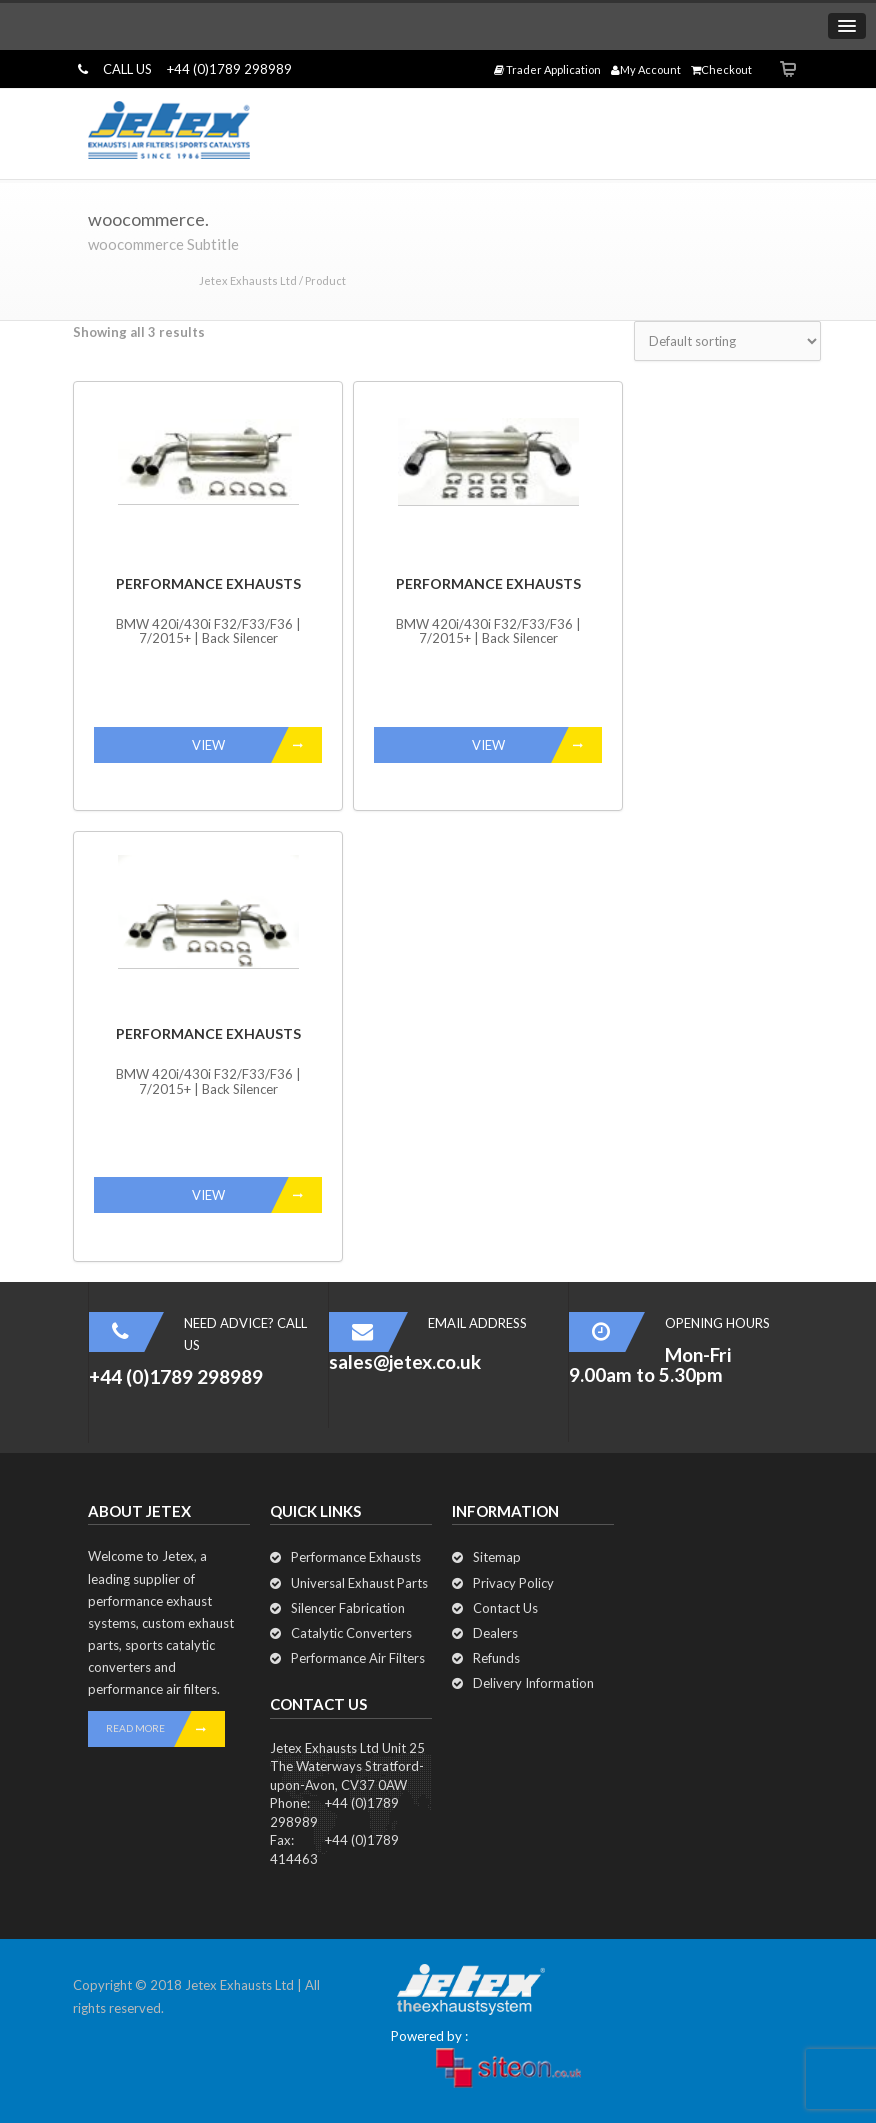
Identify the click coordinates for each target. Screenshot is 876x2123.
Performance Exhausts (356, 1557)
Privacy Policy (513, 1583)
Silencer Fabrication (348, 1608)
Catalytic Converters (351, 1633)
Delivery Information (533, 1683)
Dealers (495, 1633)
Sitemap (497, 1557)
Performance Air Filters (358, 1658)
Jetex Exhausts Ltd (248, 280)
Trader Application (547, 69)
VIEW (257, 745)
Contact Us (505, 1608)
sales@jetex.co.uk (405, 1361)
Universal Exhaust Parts (359, 1583)
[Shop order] (727, 341)
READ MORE (165, 1729)
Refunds (496, 1658)
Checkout (721, 69)
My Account (646, 69)
